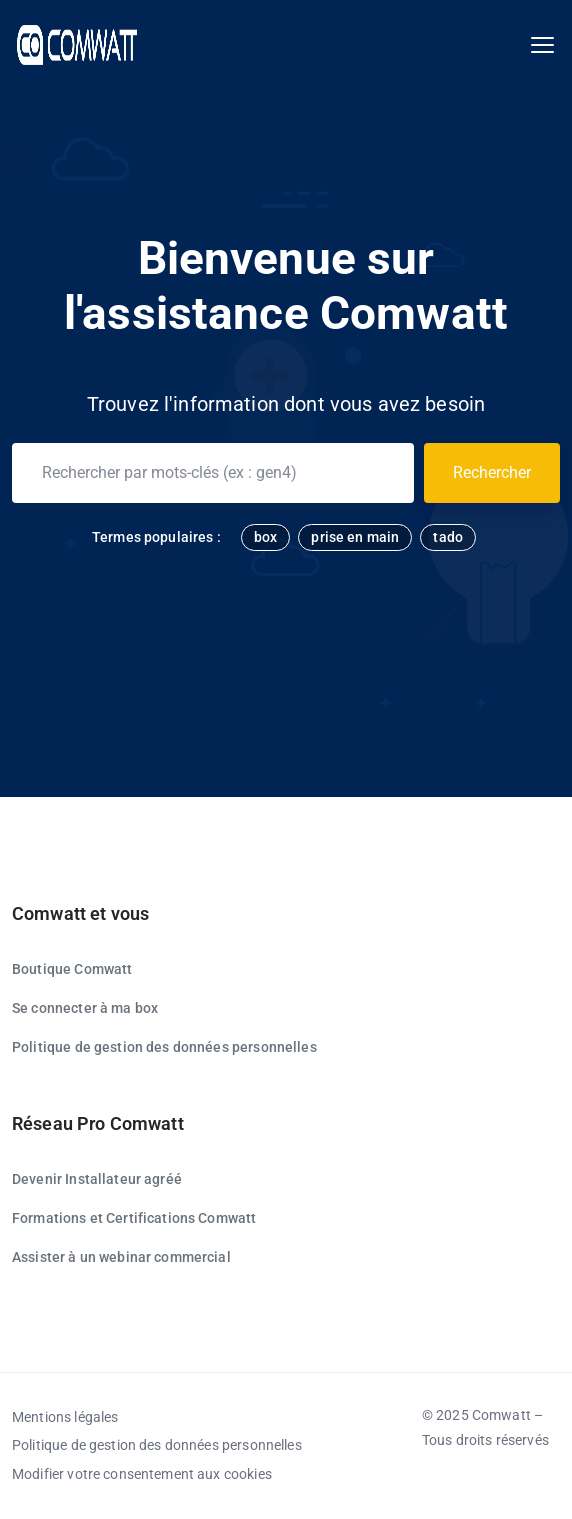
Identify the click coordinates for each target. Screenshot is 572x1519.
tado (448, 537)
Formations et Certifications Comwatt (134, 1218)
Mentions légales (65, 1417)
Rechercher (492, 472)
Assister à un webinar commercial (121, 1257)
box (265, 537)
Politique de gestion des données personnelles (164, 1047)
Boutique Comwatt (72, 969)
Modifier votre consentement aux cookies (142, 1474)
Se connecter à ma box (85, 1008)
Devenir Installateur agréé (97, 1179)
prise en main (355, 537)
